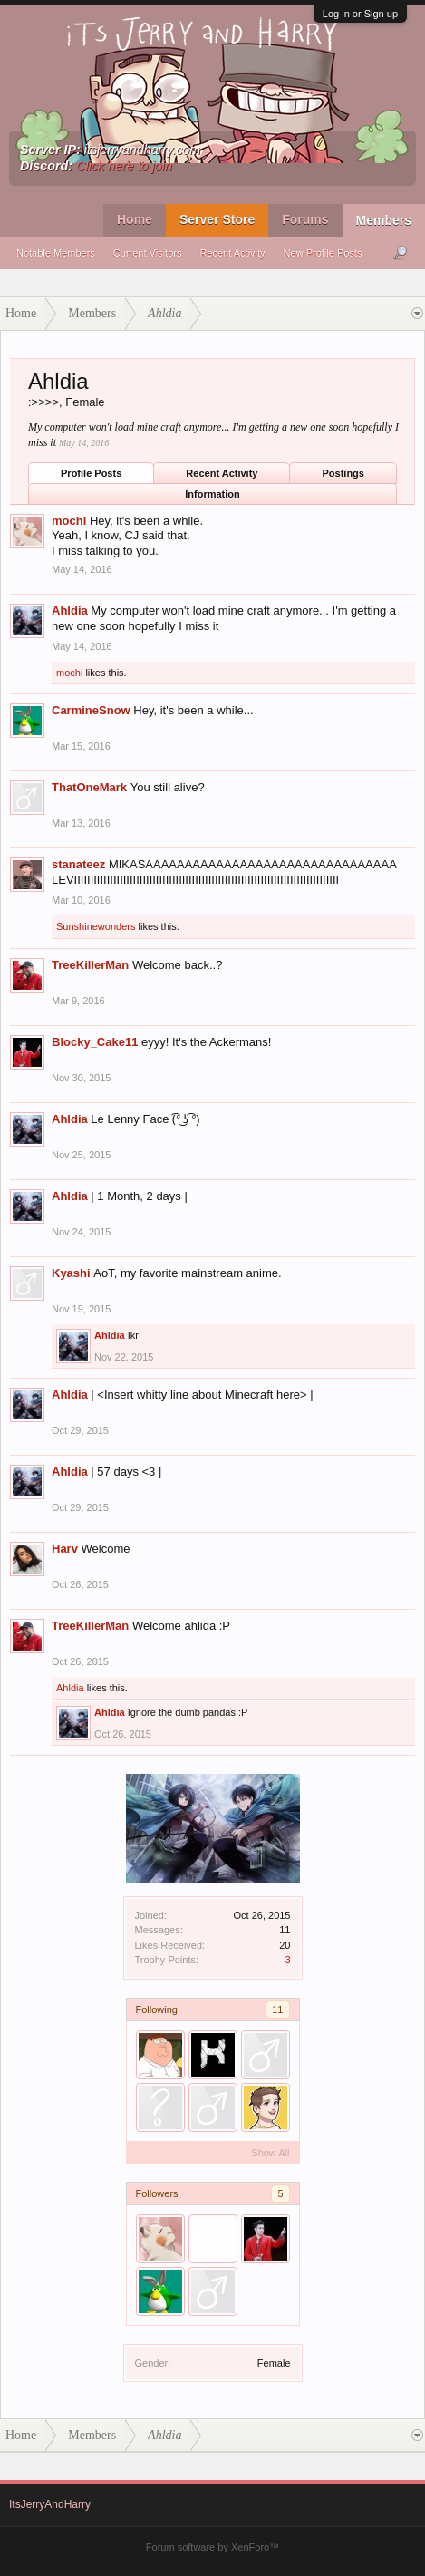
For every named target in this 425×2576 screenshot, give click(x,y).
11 (277, 2009)
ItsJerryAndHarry (50, 2504)
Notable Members (55, 252)
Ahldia (70, 610)
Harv (65, 1548)
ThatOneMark (89, 787)
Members (383, 220)
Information (212, 494)
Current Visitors (147, 252)
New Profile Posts (323, 252)
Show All (270, 2152)
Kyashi (71, 1273)
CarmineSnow (91, 710)
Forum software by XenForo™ (212, 2547)
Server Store (217, 219)
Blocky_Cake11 (95, 1042)
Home (134, 219)
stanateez (78, 864)
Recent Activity (232, 252)
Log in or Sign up (360, 13)
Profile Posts (91, 473)
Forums (305, 219)
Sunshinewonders (95, 926)
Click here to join (124, 166)
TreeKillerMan (90, 965)
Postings (343, 473)
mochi (69, 521)
